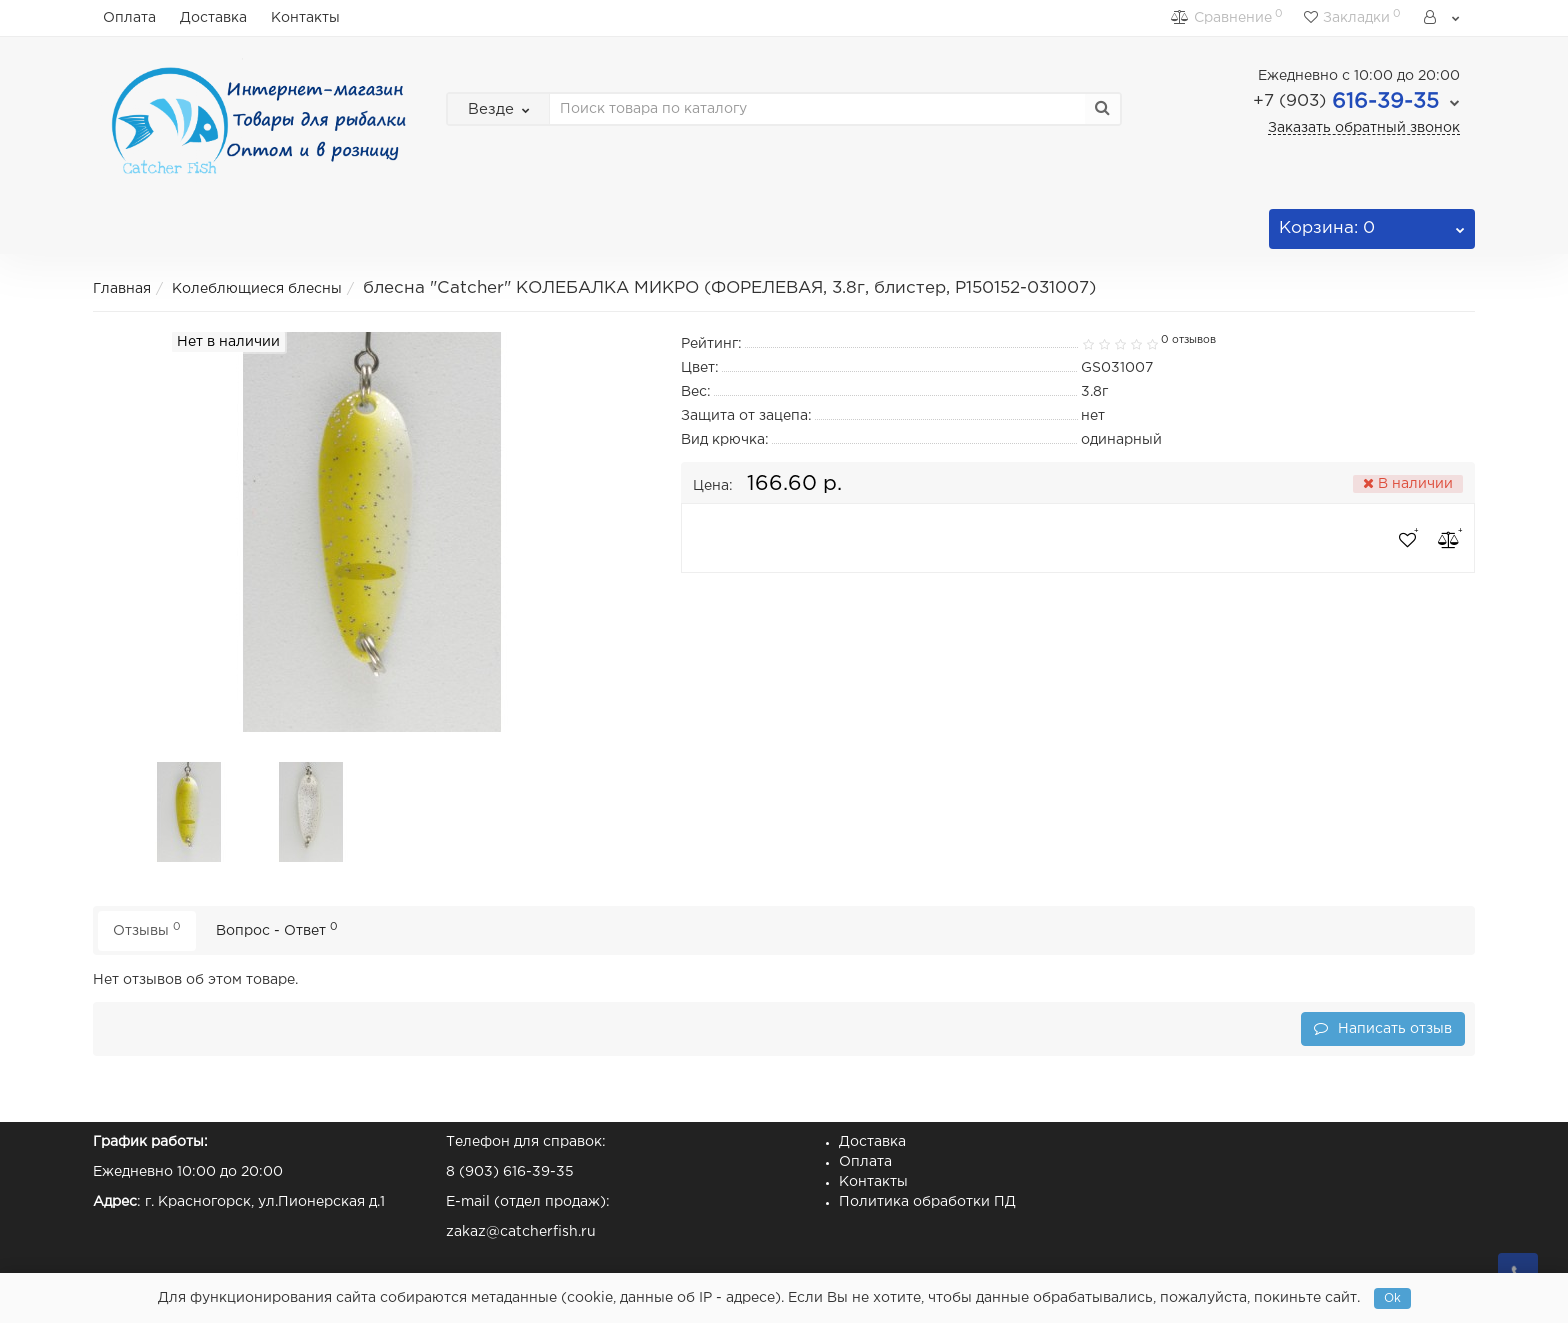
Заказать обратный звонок (1364, 128)
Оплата (129, 18)
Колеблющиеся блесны (257, 289)
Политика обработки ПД (927, 1202)
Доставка (213, 18)
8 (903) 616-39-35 (510, 1172)
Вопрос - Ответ (277, 929)
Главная (122, 289)
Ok (1392, 1298)
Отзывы (147, 929)
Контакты (305, 18)
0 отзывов (1188, 340)
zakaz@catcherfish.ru (521, 1232)
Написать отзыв (1383, 1028)
